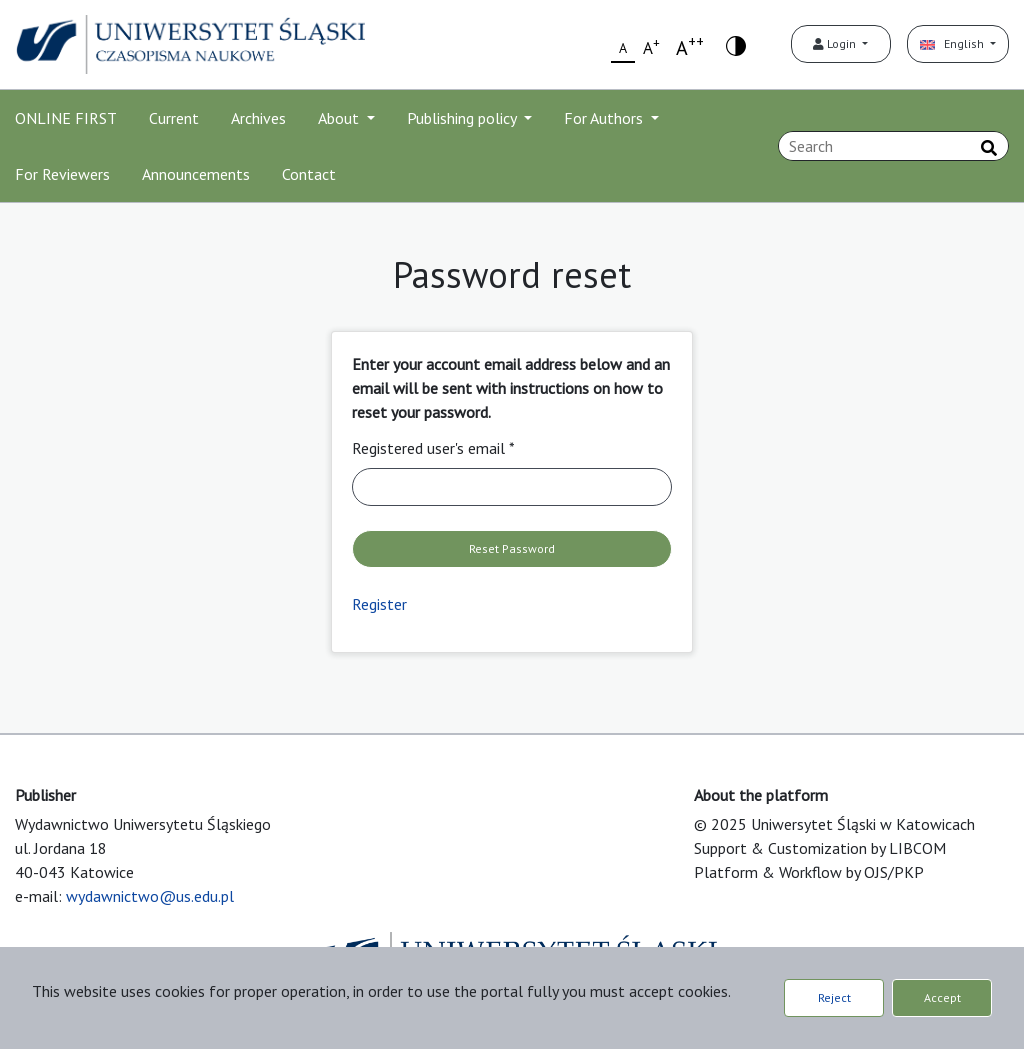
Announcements (196, 174)
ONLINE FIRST (66, 118)
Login (836, 43)
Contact (309, 174)
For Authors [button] (605, 118)
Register (379, 604)
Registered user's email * (433, 448)
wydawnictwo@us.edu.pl (150, 896)
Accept (942, 997)
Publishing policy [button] (463, 118)
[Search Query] (893, 146)
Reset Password (512, 548)
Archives (258, 118)
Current (174, 118)
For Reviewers (62, 174)
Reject (834, 997)
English (953, 43)
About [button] (340, 118)
